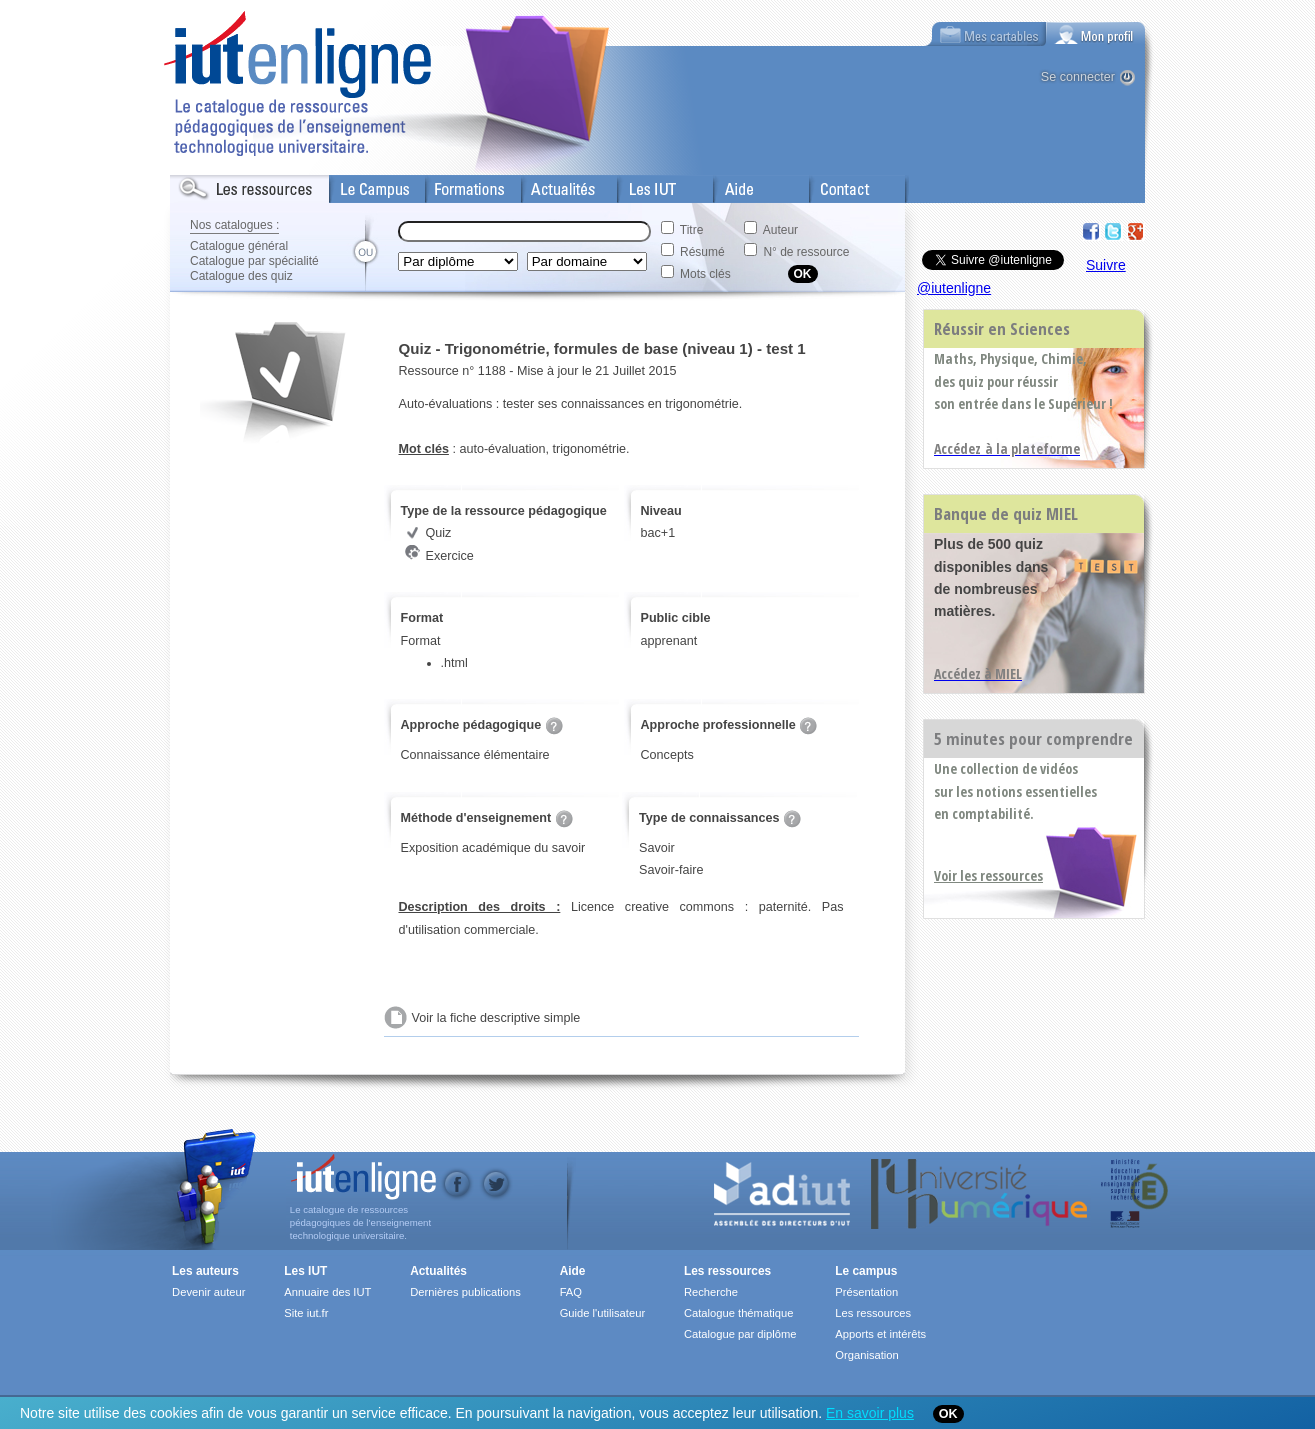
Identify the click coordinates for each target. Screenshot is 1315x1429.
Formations (458, 185)
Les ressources (727, 1271)
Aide (727, 185)
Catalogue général (239, 246)
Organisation (866, 1355)
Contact (832, 185)
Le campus (866, 1271)
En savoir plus (870, 1413)
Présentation (866, 1292)
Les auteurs (205, 1271)
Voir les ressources (988, 875)
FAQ (571, 1292)
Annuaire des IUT (327, 1292)
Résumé (702, 252)
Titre (692, 230)
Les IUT (641, 185)
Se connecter (1078, 77)
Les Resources (214, 185)
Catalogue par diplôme (740, 1334)
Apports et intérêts (880, 1334)
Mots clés (705, 274)
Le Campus (363, 185)
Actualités (549, 185)
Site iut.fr (306, 1313)
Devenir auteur (208, 1292)
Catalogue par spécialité (254, 261)
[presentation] (1096, 34)
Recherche (711, 1292)
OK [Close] (948, 1414)
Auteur (780, 230)
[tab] (1096, 34)
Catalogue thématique (738, 1313)
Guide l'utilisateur (602, 1313)
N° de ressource (806, 252)
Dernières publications (465, 1292)
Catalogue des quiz (241, 276)
